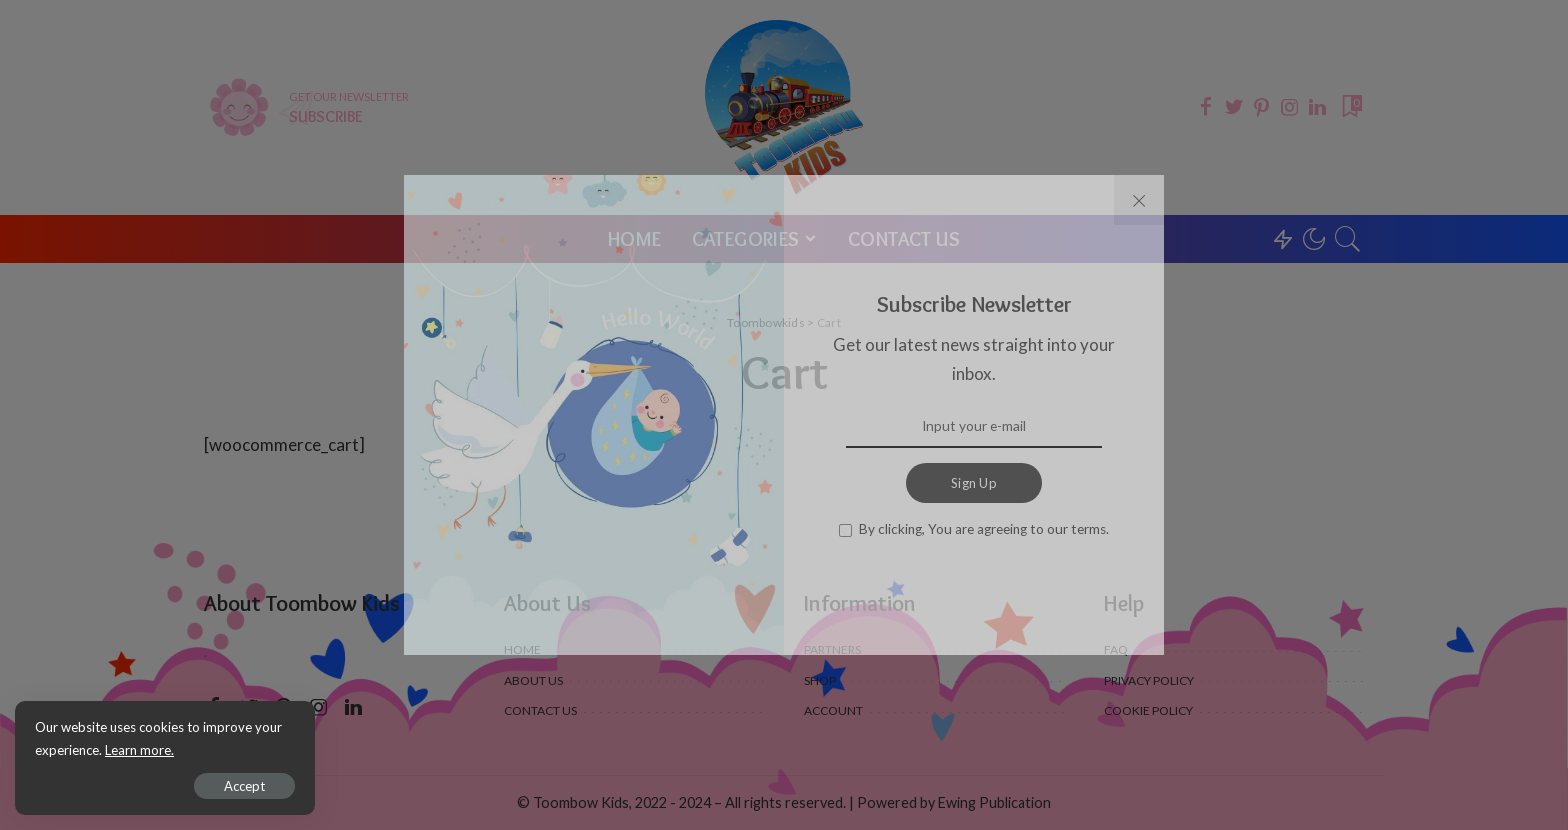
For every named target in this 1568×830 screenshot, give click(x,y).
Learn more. (139, 750)
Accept (244, 786)
